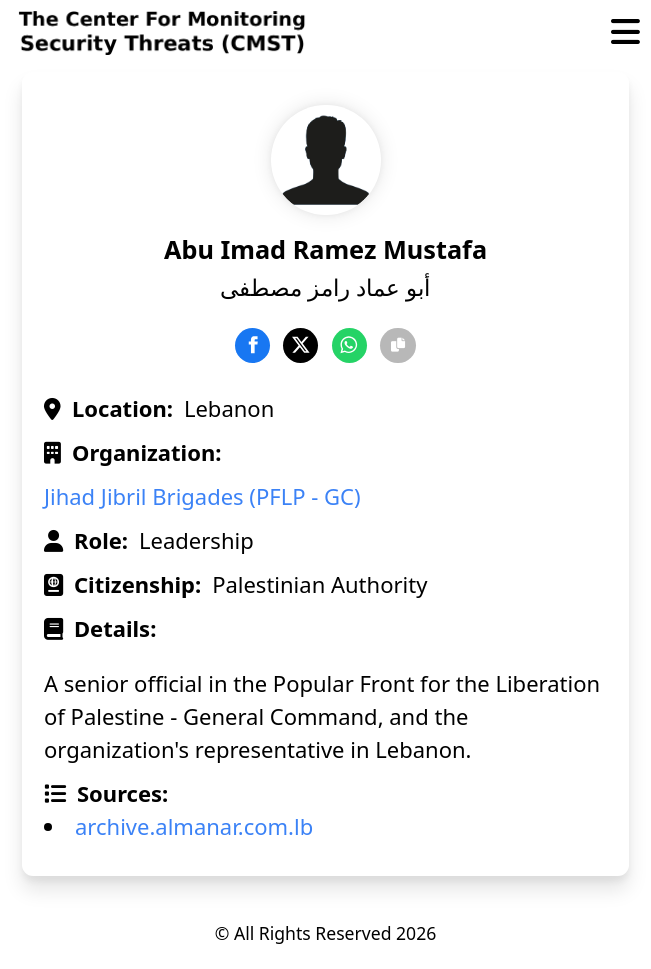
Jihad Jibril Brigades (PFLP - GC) (202, 496)
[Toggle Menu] (625, 33)
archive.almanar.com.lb (194, 826)
